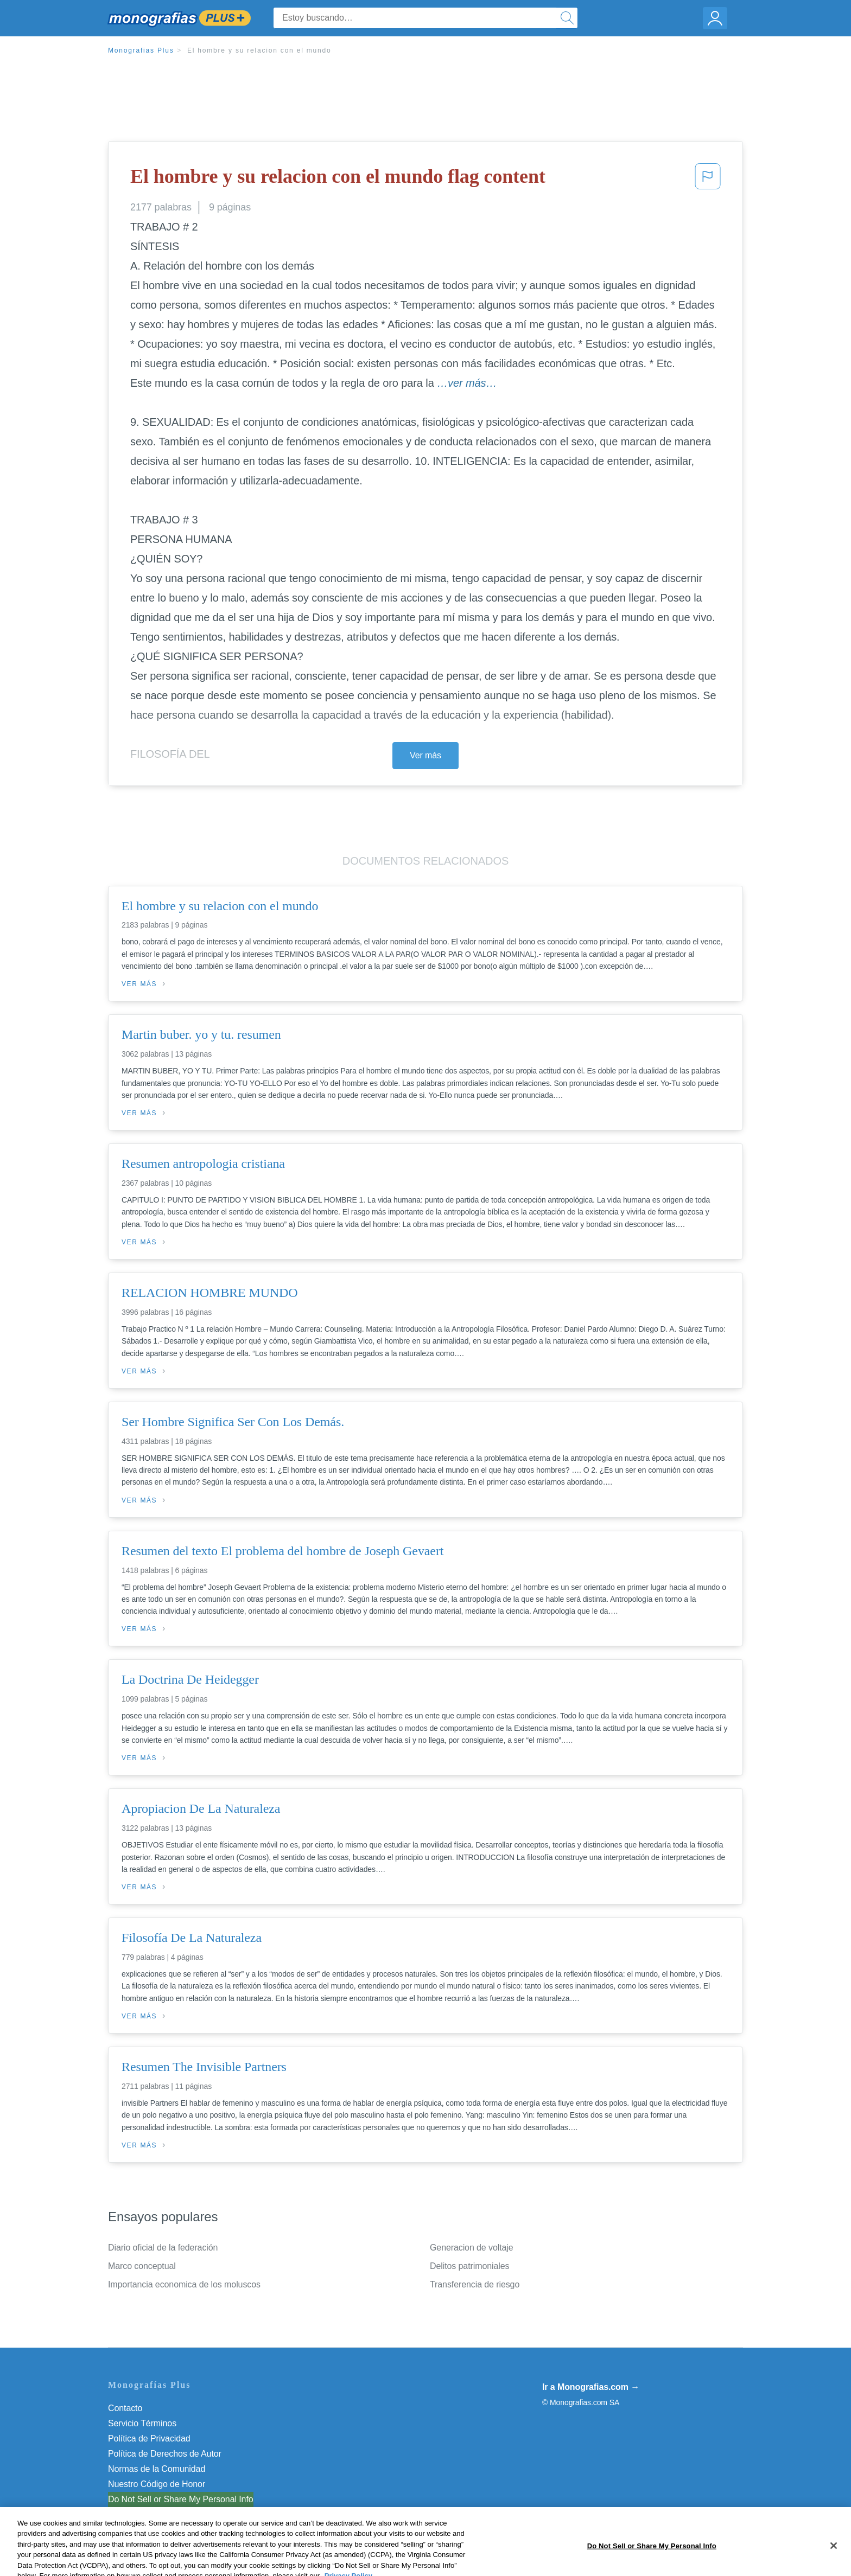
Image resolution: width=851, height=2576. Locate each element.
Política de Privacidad (149, 2438)
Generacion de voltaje (471, 2247)
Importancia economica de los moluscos (184, 2284)
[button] (708, 179)
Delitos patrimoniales (469, 2266)
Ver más (425, 755)
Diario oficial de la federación (163, 2247)
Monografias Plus (141, 50)
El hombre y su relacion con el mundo (259, 50)
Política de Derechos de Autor (164, 2453)
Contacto (125, 2408)
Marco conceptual (142, 2266)
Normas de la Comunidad (156, 2468)
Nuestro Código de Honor (156, 2484)
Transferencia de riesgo (474, 2284)
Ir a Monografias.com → (590, 2387)
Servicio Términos (142, 2423)
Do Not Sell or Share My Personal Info (180, 2499)
